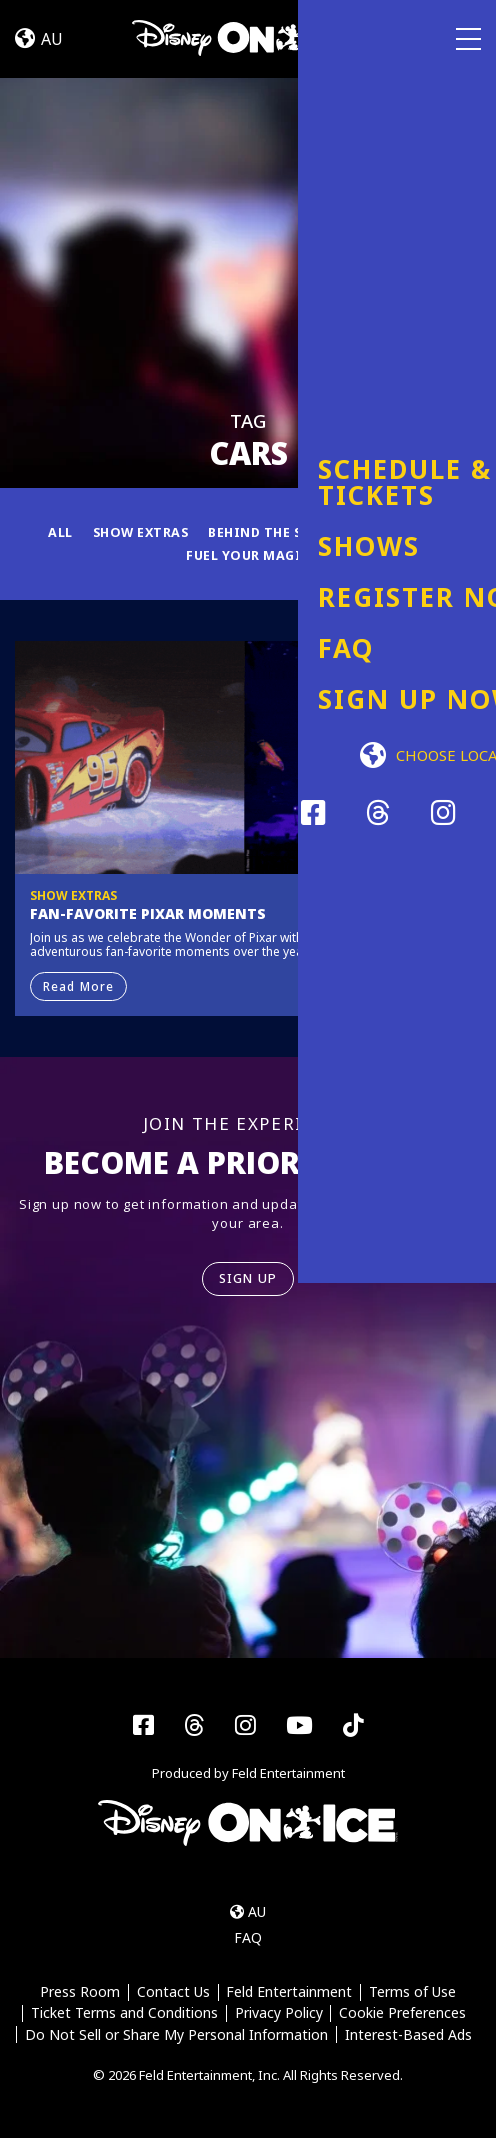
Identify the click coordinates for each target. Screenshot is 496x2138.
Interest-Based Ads (408, 2034)
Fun (381, 531)
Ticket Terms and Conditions (123, 2013)
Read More (80, 984)
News (436, 531)
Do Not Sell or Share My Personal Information (176, 2034)
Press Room (79, 1992)
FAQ (248, 1937)
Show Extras (135, 531)
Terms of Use (413, 1992)
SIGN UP (248, 1278)
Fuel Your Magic (248, 554)
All (53, 531)
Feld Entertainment (290, 1992)
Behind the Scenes (277, 531)
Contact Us (172, 1992)
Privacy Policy (279, 2013)
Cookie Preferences (403, 2013)
